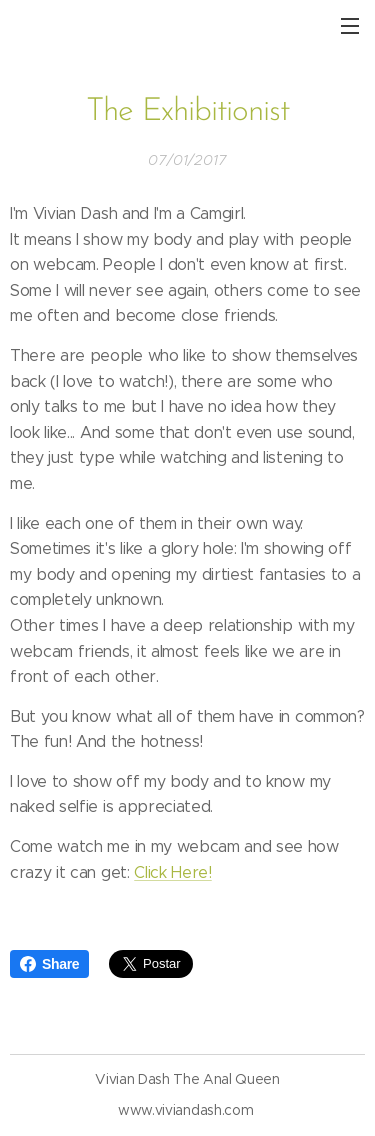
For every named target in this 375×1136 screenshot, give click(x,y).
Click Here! (172, 871)
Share (49, 964)
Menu (350, 26)
